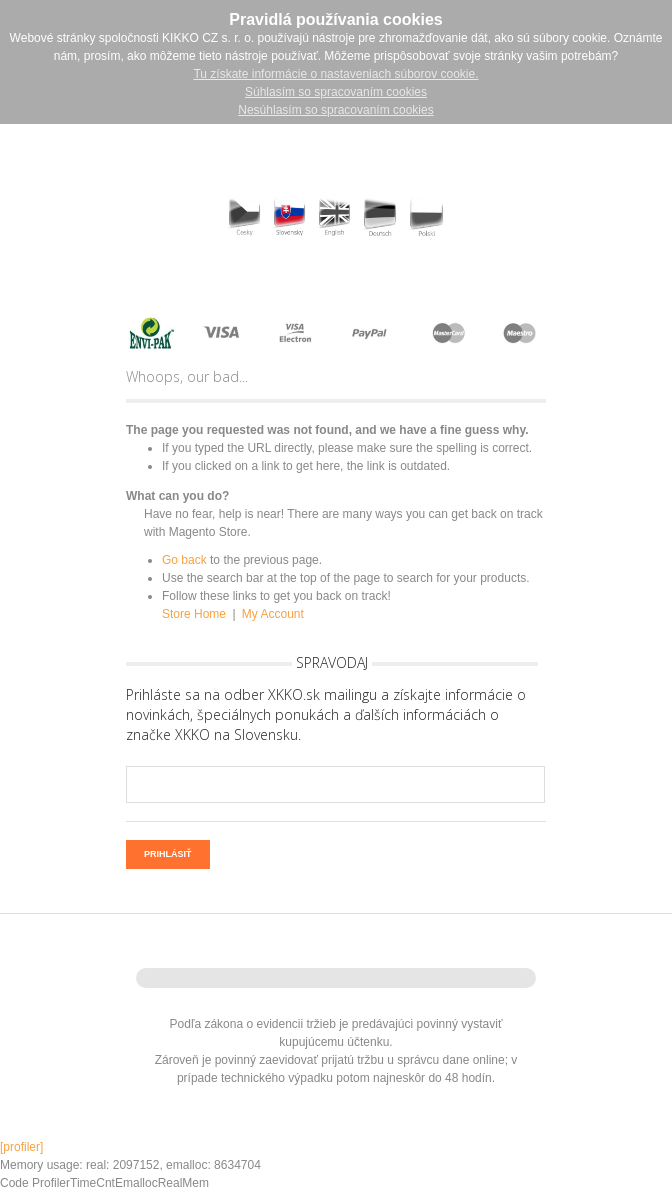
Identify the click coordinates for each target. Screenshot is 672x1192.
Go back (184, 560)
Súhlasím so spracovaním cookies (336, 92)
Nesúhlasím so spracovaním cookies (335, 110)
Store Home (194, 614)
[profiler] (21, 1147)
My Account (273, 614)
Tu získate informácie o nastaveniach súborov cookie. (335, 74)
